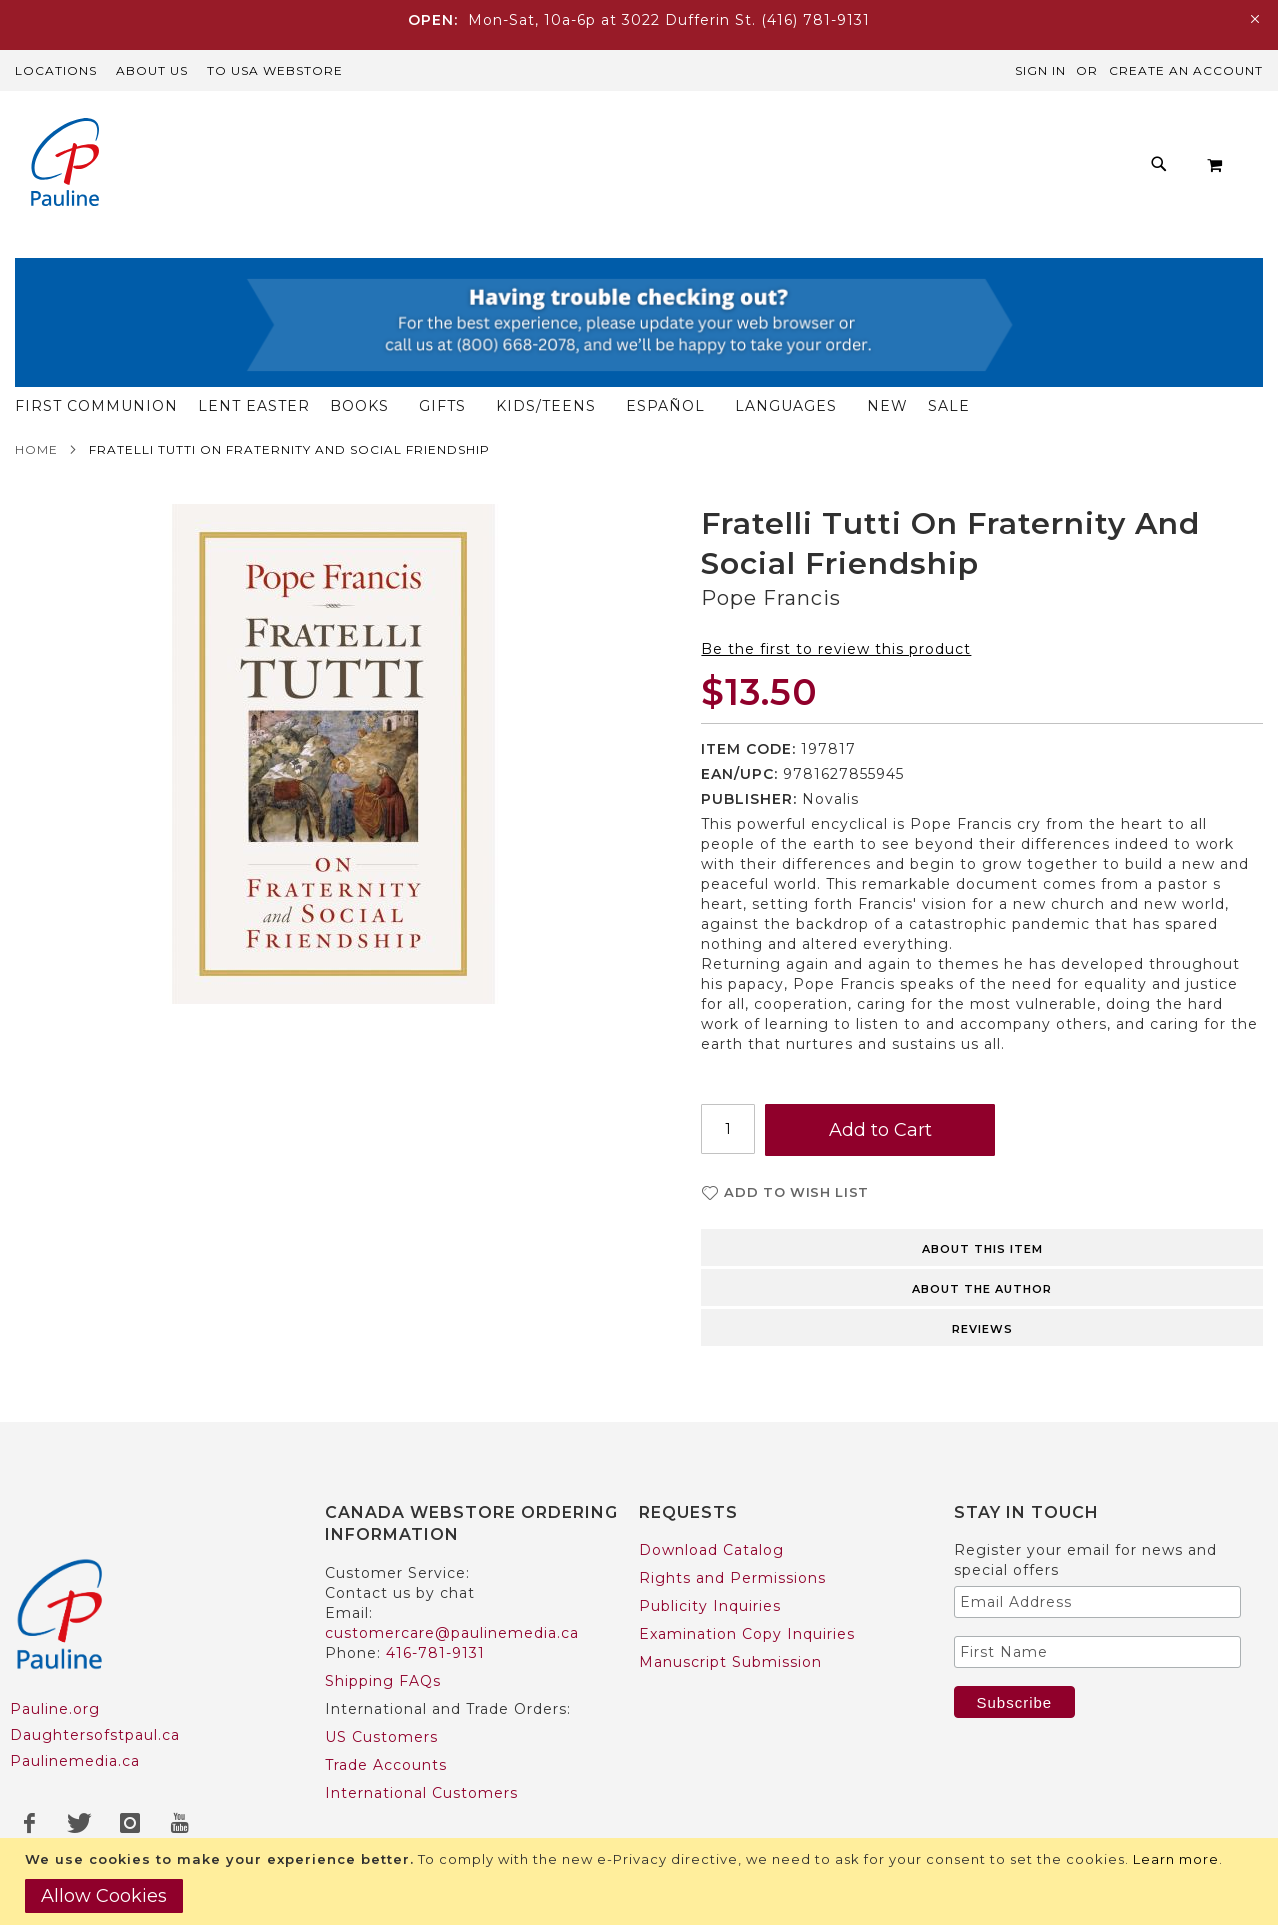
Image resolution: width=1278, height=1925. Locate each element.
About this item (982, 1255)
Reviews (982, 1335)
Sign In (1040, 70)
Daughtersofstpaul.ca (95, 1735)
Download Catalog (711, 1551)
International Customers (421, 1794)
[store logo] (65, 164)
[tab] (982, 1252)
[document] (641, 1881)
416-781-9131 (435, 1654)
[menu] (655, 244)
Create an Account (1186, 70)
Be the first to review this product (836, 655)
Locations (56, 70)
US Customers (381, 1738)
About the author (982, 1295)
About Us (152, 70)
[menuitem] (236, 244)
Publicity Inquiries (710, 1607)
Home (36, 455)
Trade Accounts (386, 1766)
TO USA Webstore (275, 70)
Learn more (1176, 1859)
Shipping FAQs (383, 1682)
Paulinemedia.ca (75, 1761)
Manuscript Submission (730, 1663)
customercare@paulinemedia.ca (452, 1634)
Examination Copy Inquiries (747, 1635)
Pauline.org (55, 1709)
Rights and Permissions (732, 1579)
